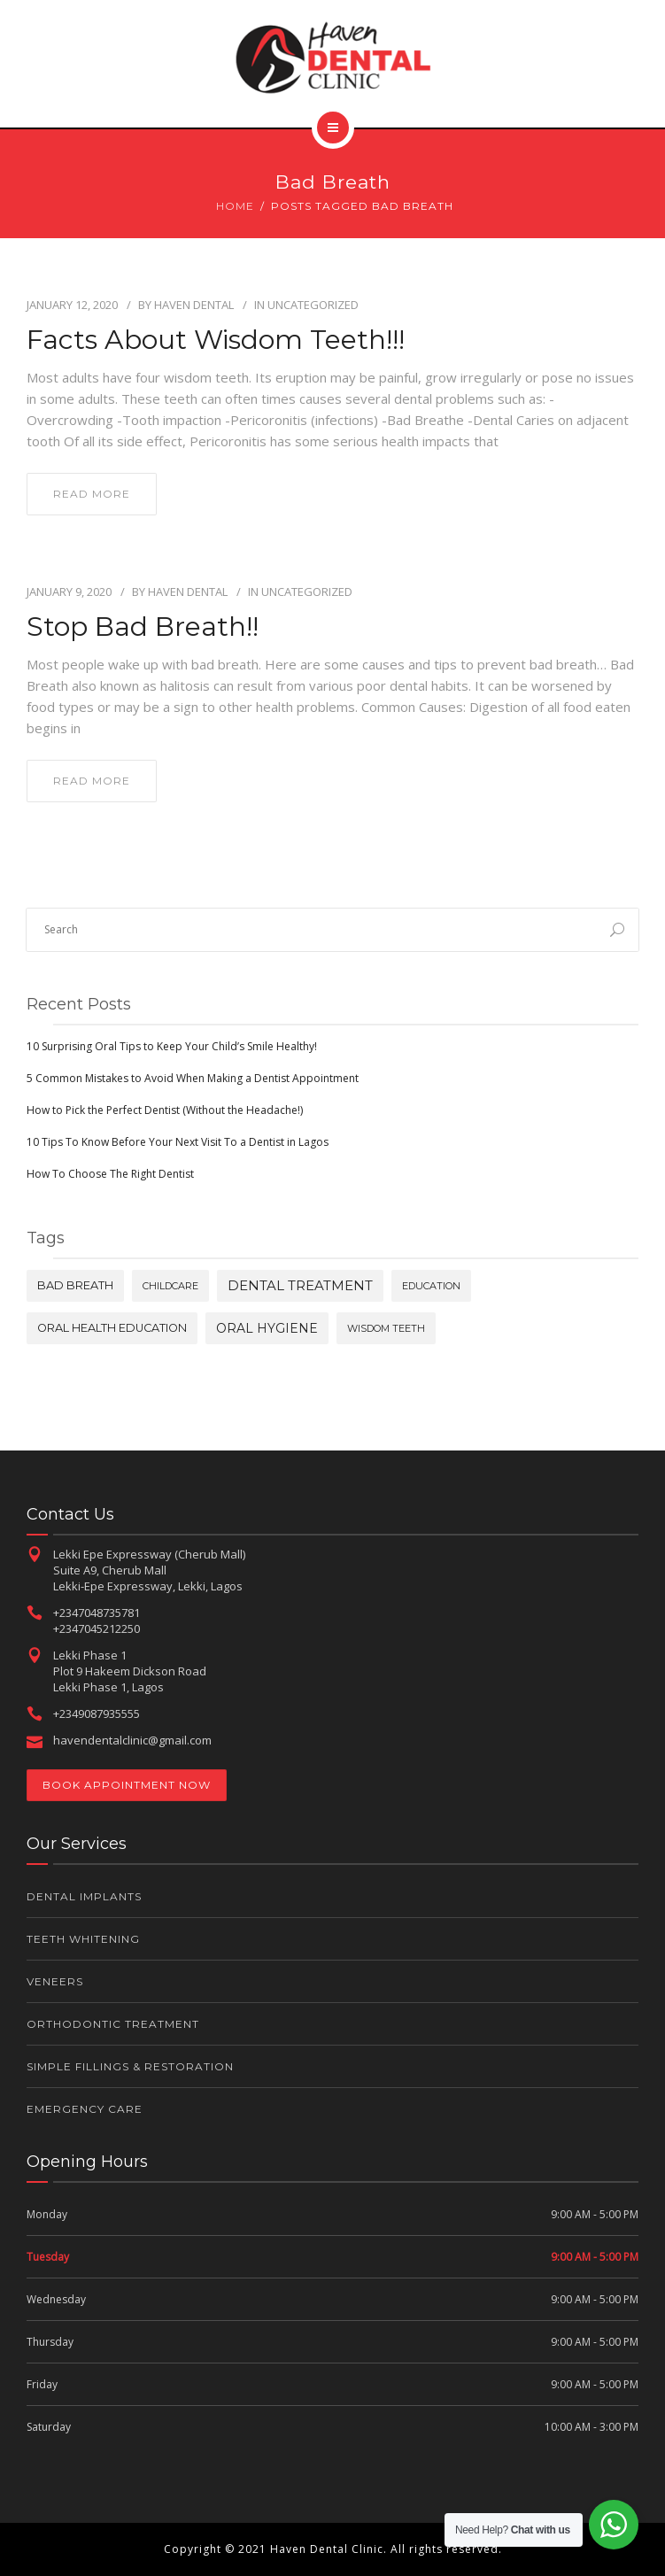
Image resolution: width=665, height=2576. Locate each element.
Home (235, 206)
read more (91, 493)
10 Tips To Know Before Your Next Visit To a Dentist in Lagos (178, 1141)
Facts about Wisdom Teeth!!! (216, 340)
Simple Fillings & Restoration (130, 2066)
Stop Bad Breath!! (143, 627)
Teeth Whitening (83, 1939)
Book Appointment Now (127, 1784)
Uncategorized (313, 305)
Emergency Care (85, 2109)
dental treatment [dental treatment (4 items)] (300, 1285)
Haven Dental (194, 305)
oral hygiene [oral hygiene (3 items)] (267, 1328)
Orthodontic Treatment (113, 2024)
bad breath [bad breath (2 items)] (75, 1285)
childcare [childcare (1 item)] (170, 1286)
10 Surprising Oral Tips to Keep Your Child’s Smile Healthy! (172, 1046)
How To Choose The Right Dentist (110, 1173)
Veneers (55, 1981)
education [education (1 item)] (431, 1286)
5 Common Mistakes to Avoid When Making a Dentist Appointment (193, 1078)
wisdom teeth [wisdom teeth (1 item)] (386, 1328)
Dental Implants (84, 1896)
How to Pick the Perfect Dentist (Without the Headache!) (165, 1110)
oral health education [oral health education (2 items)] (112, 1327)
